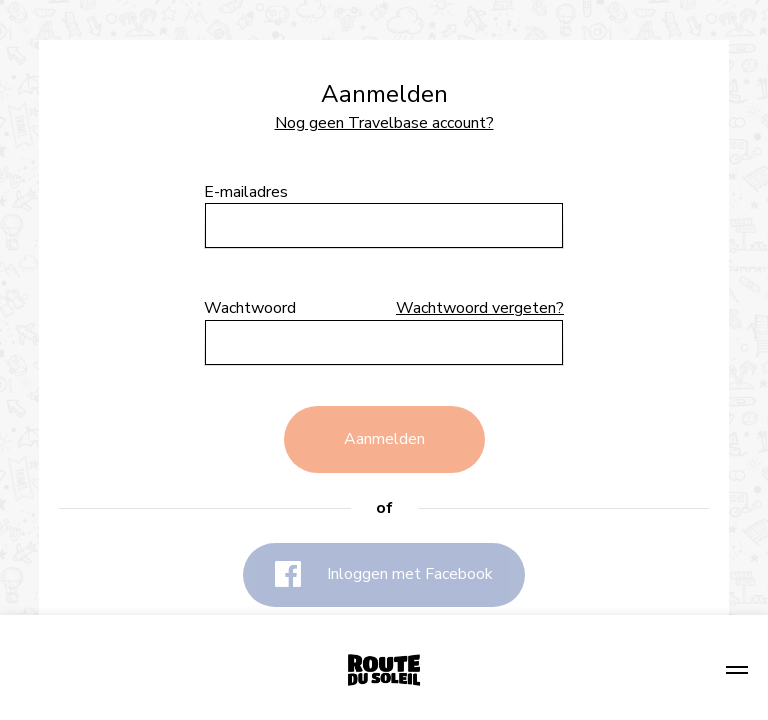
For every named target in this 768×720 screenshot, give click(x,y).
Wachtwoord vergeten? (480, 308)
